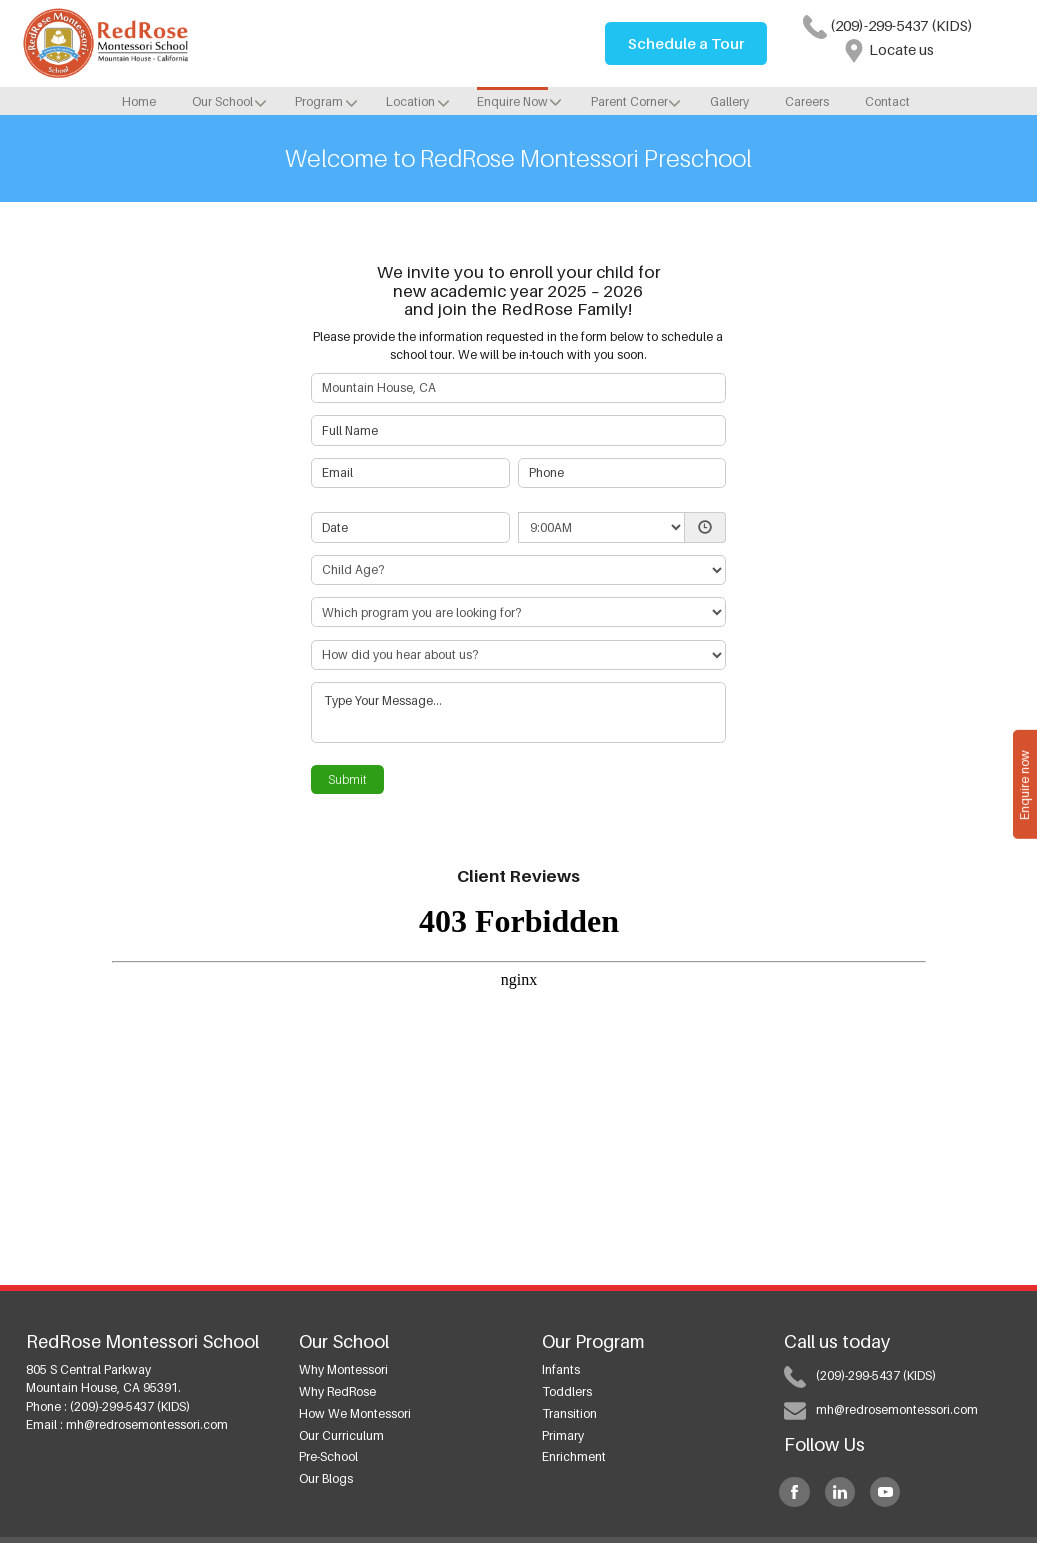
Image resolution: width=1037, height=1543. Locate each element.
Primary (563, 1435)
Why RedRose (337, 1391)
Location (410, 101)
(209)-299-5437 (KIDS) (888, 25)
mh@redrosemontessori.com (147, 1424)
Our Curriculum (341, 1435)
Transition (569, 1413)
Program (319, 101)
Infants (561, 1369)
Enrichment (574, 1456)
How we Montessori (355, 1413)
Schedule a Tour (686, 43)
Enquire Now (512, 101)
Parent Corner (629, 101)
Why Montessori (343, 1369)
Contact (887, 101)
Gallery (729, 101)
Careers (807, 101)
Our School (222, 101)
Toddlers (567, 1391)
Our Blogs (326, 1478)
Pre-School (328, 1456)
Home (139, 101)
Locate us (888, 49)
